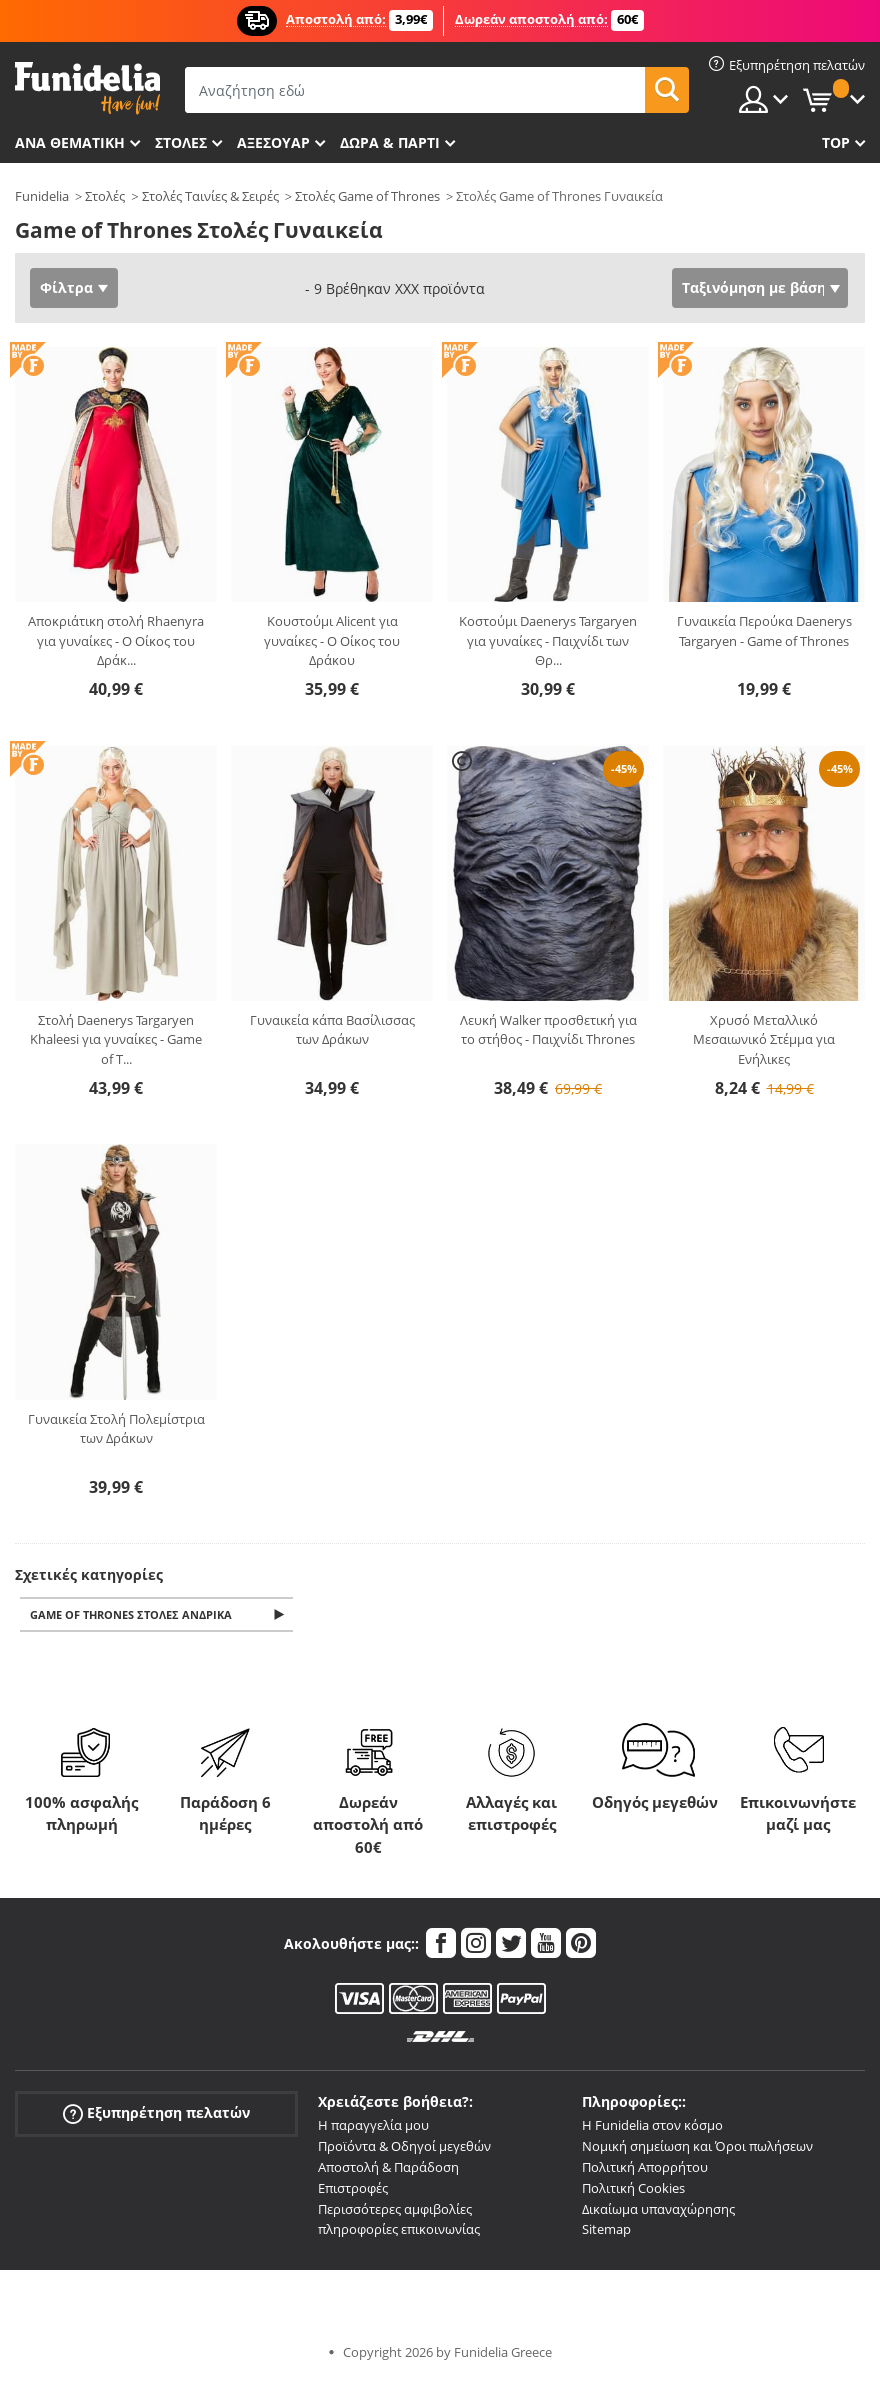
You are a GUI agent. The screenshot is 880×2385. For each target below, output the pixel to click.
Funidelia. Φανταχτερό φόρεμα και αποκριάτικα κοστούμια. (87, 88)
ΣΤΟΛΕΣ (181, 142)
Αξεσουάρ (273, 142)
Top (836, 142)
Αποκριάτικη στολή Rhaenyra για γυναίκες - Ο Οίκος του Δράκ (116, 640)
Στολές (105, 196)
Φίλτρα (66, 287)
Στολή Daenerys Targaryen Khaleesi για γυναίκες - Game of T (116, 1039)
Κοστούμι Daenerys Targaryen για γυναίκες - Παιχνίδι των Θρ (548, 640)
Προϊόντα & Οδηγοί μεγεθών (404, 2148)
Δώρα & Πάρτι (390, 142)
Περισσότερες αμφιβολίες (395, 2211)
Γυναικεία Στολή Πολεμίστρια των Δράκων (116, 1429)
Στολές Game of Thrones (367, 196)
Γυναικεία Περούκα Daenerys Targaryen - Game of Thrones (764, 631)
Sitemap (606, 2231)
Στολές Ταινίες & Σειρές (210, 196)
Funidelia (42, 196)
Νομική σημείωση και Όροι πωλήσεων (697, 2148)
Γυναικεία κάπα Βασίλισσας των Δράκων (332, 1030)
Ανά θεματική (70, 142)
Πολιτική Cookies (633, 2190)
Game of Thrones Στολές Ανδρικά (134, 1615)
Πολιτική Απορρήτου (645, 2169)
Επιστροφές (353, 2190)
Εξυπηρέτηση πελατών (156, 2115)
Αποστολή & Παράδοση (388, 2169)
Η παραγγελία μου (373, 2127)
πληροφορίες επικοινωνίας (399, 2231)
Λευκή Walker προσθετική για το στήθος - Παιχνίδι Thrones (548, 1030)
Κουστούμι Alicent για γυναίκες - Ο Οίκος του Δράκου (332, 640)
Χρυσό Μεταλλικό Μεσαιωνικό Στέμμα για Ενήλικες (764, 1039)
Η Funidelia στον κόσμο (652, 2127)
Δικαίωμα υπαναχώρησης (658, 2211)
